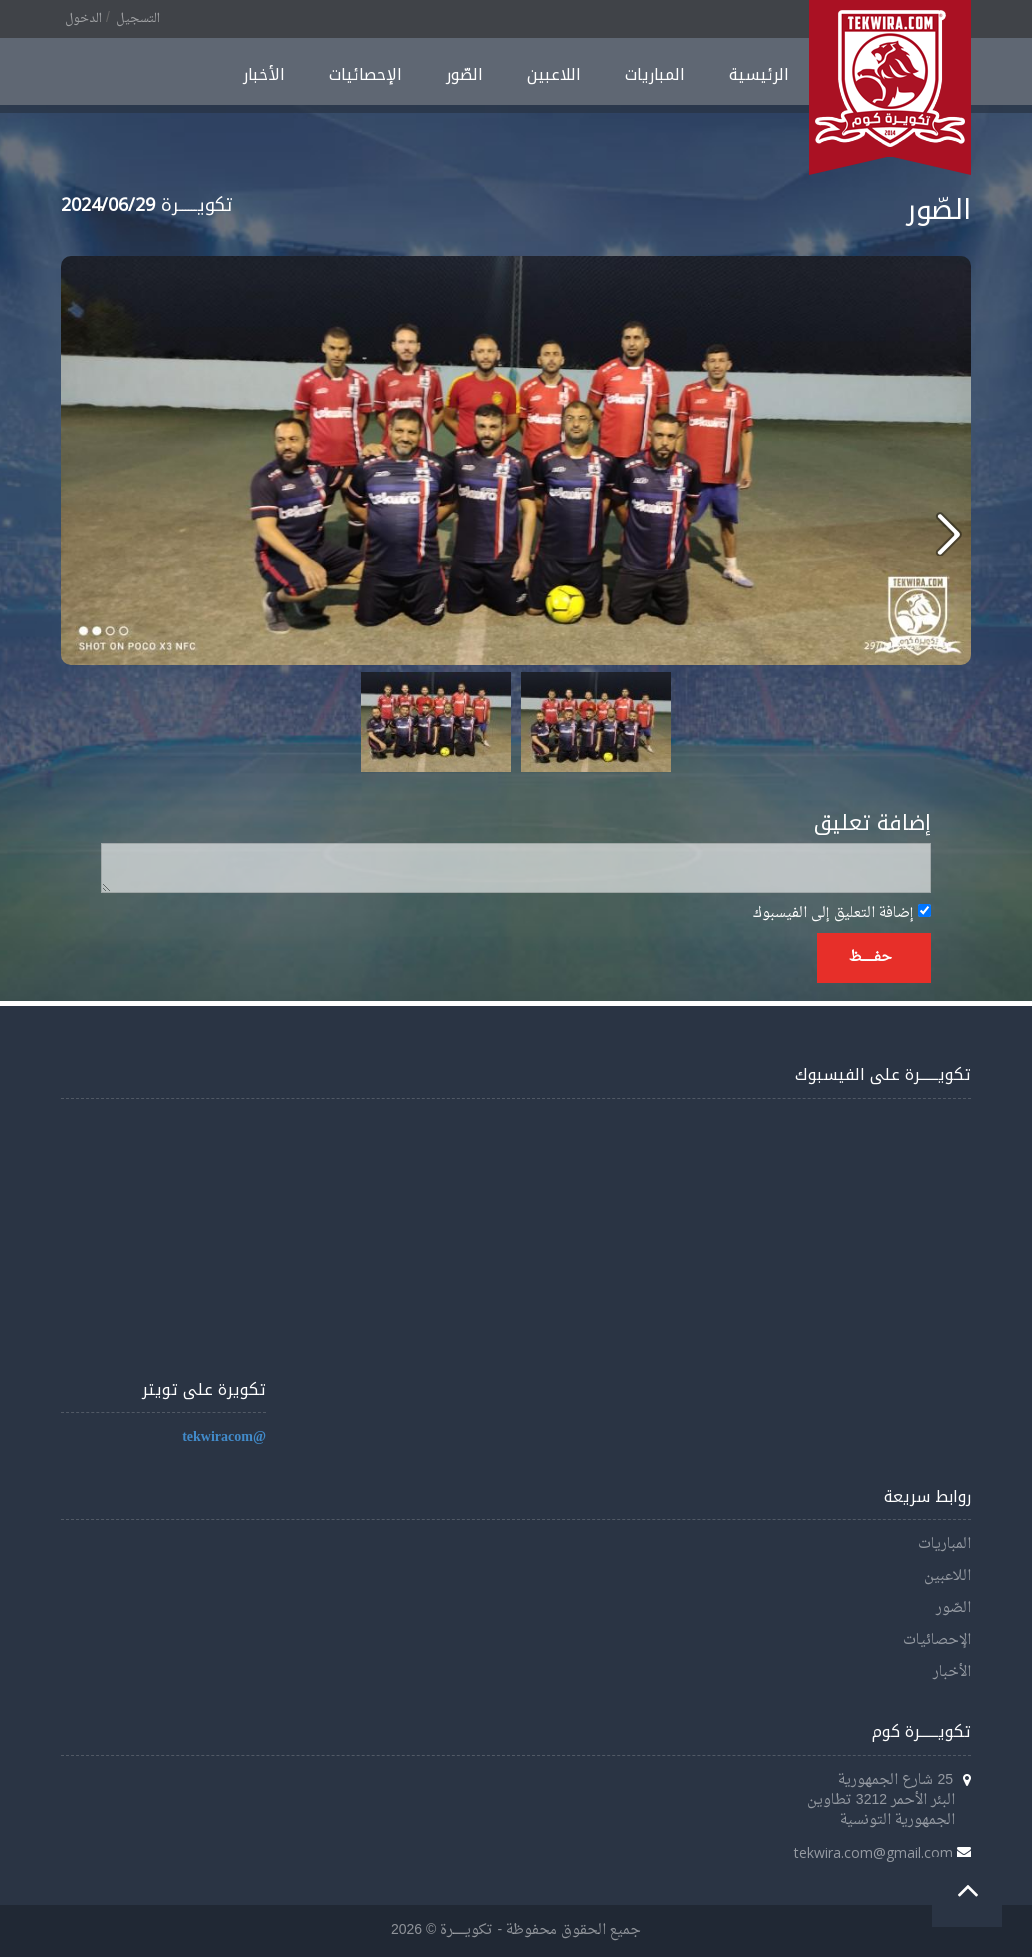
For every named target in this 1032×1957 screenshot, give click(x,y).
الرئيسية (759, 74)
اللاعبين (554, 74)
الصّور (464, 74)
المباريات (655, 74)
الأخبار (264, 74)
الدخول (83, 19)
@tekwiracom (224, 1437)
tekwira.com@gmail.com (873, 1852)
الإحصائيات (365, 74)
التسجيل (138, 19)
